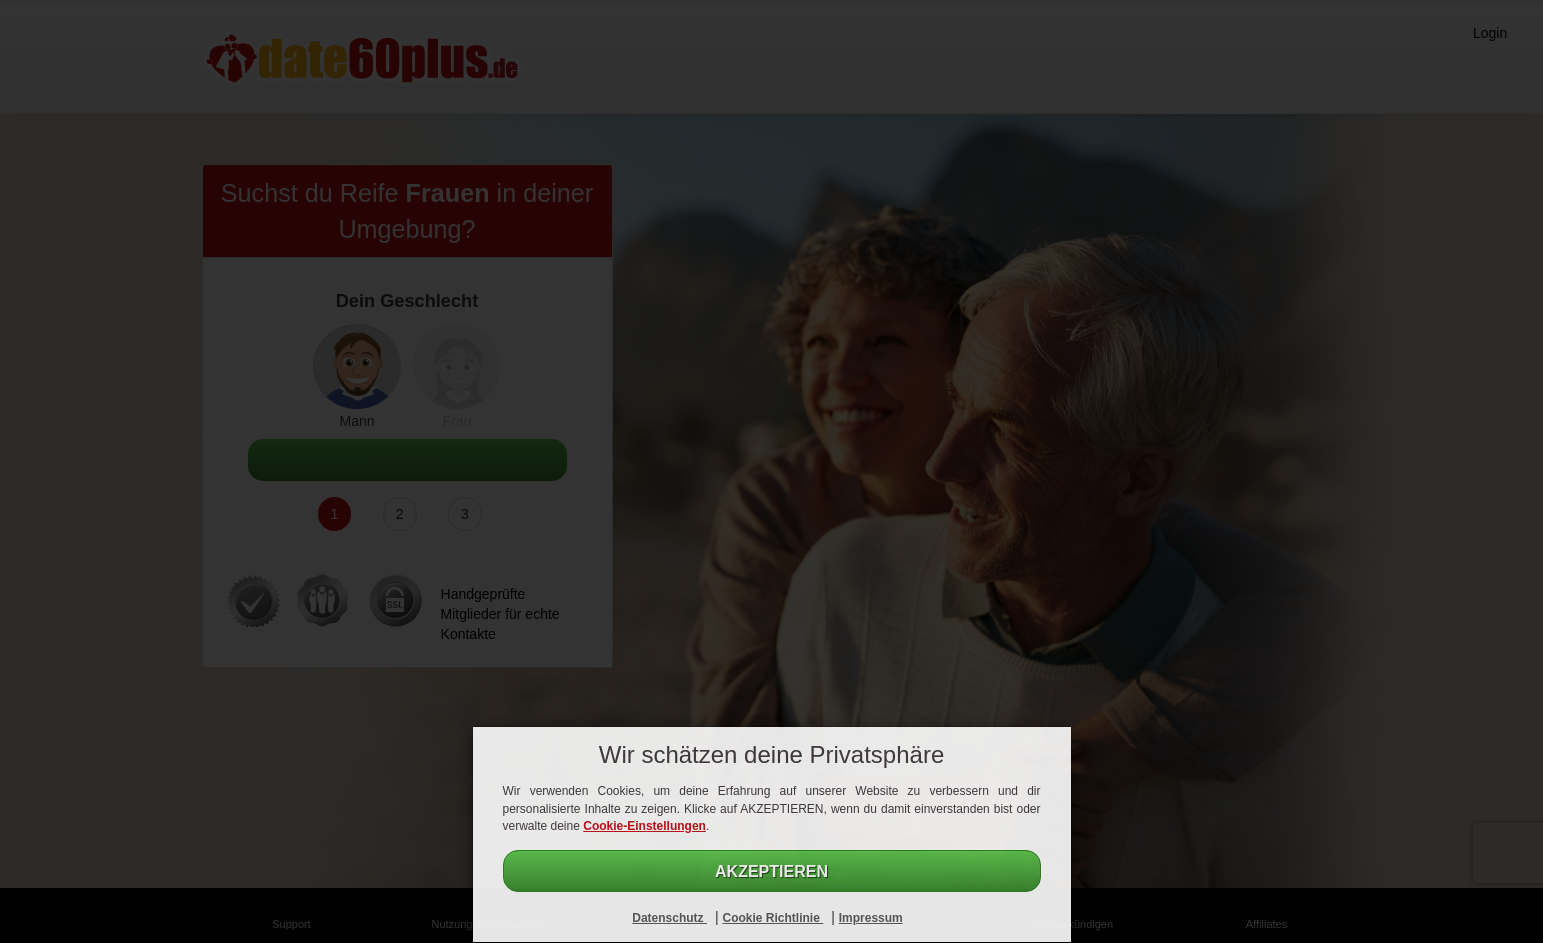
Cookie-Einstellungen (644, 826)
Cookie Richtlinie (772, 918)
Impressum (871, 918)
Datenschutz (669, 918)
